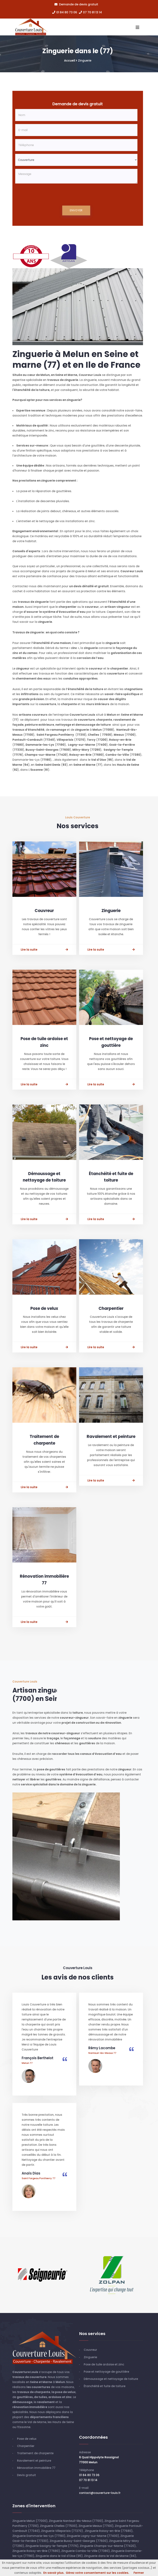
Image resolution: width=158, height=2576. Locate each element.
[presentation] (43, 193)
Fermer (139, 2573)
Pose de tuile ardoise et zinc (104, 2365)
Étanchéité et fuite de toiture (104, 2387)
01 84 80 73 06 (66, 12)
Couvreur (90, 2350)
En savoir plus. (53, 2573)
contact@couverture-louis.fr (100, 2493)
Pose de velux (26, 2439)
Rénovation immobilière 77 (36, 2468)
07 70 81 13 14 (92, 12)
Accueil (69, 60)
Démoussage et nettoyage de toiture (111, 2379)
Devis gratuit (26, 2475)
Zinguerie (90, 2357)
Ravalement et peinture (34, 2461)
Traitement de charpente (35, 2454)
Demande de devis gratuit (78, 4)
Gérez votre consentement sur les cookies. (97, 2573)
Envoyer (76, 211)
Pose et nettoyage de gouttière (106, 2372)
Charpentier (25, 2446)
